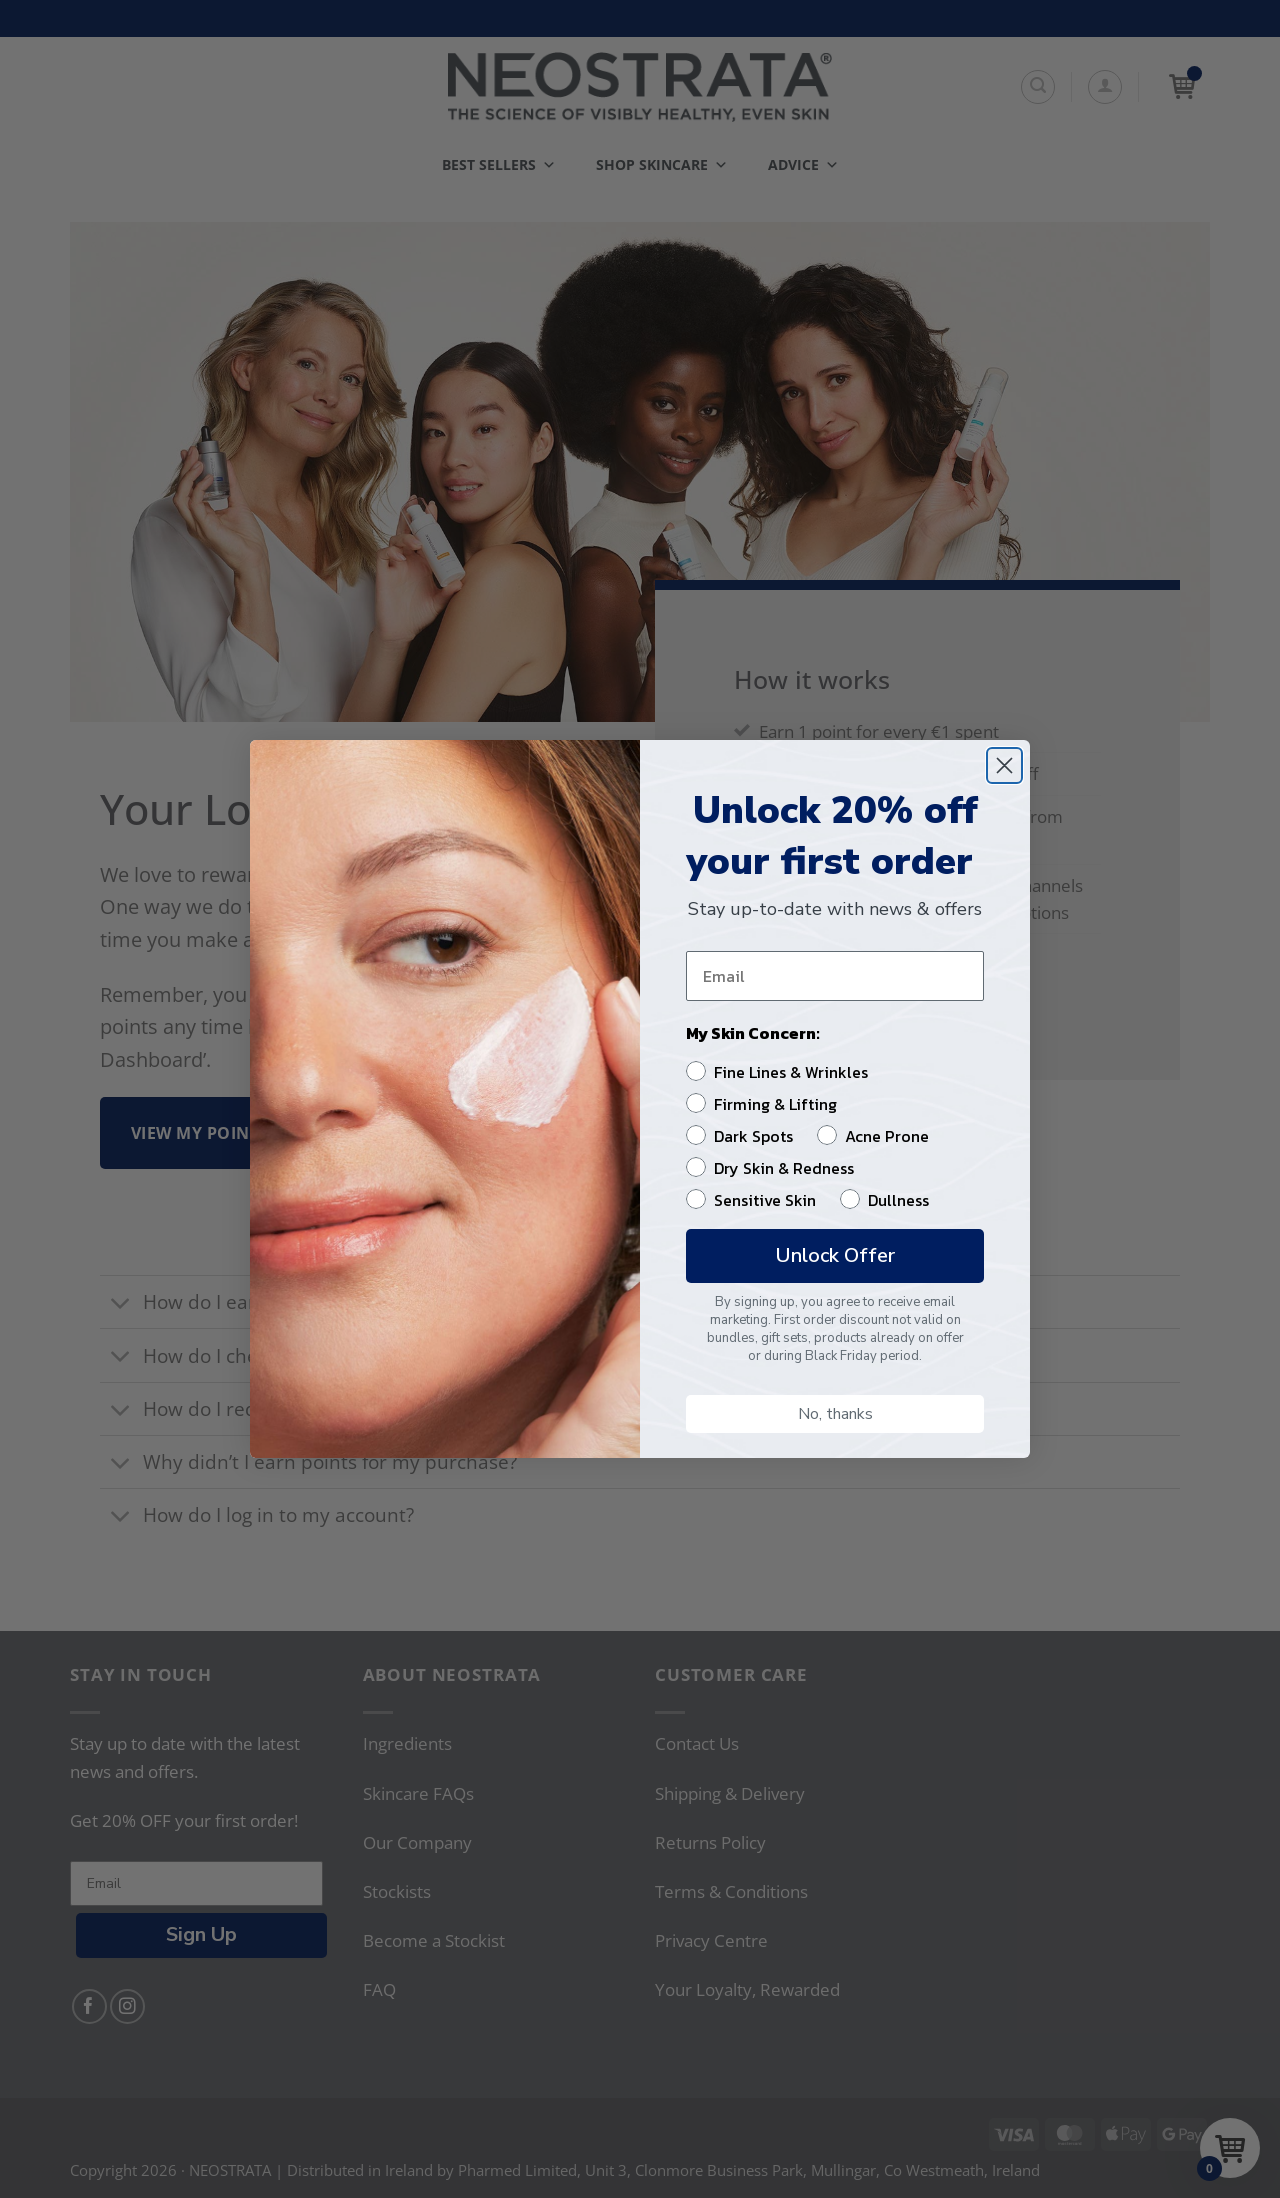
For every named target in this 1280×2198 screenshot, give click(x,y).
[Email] (835, 976)
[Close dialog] (1004, 765)
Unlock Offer (835, 1255)
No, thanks (835, 1414)
